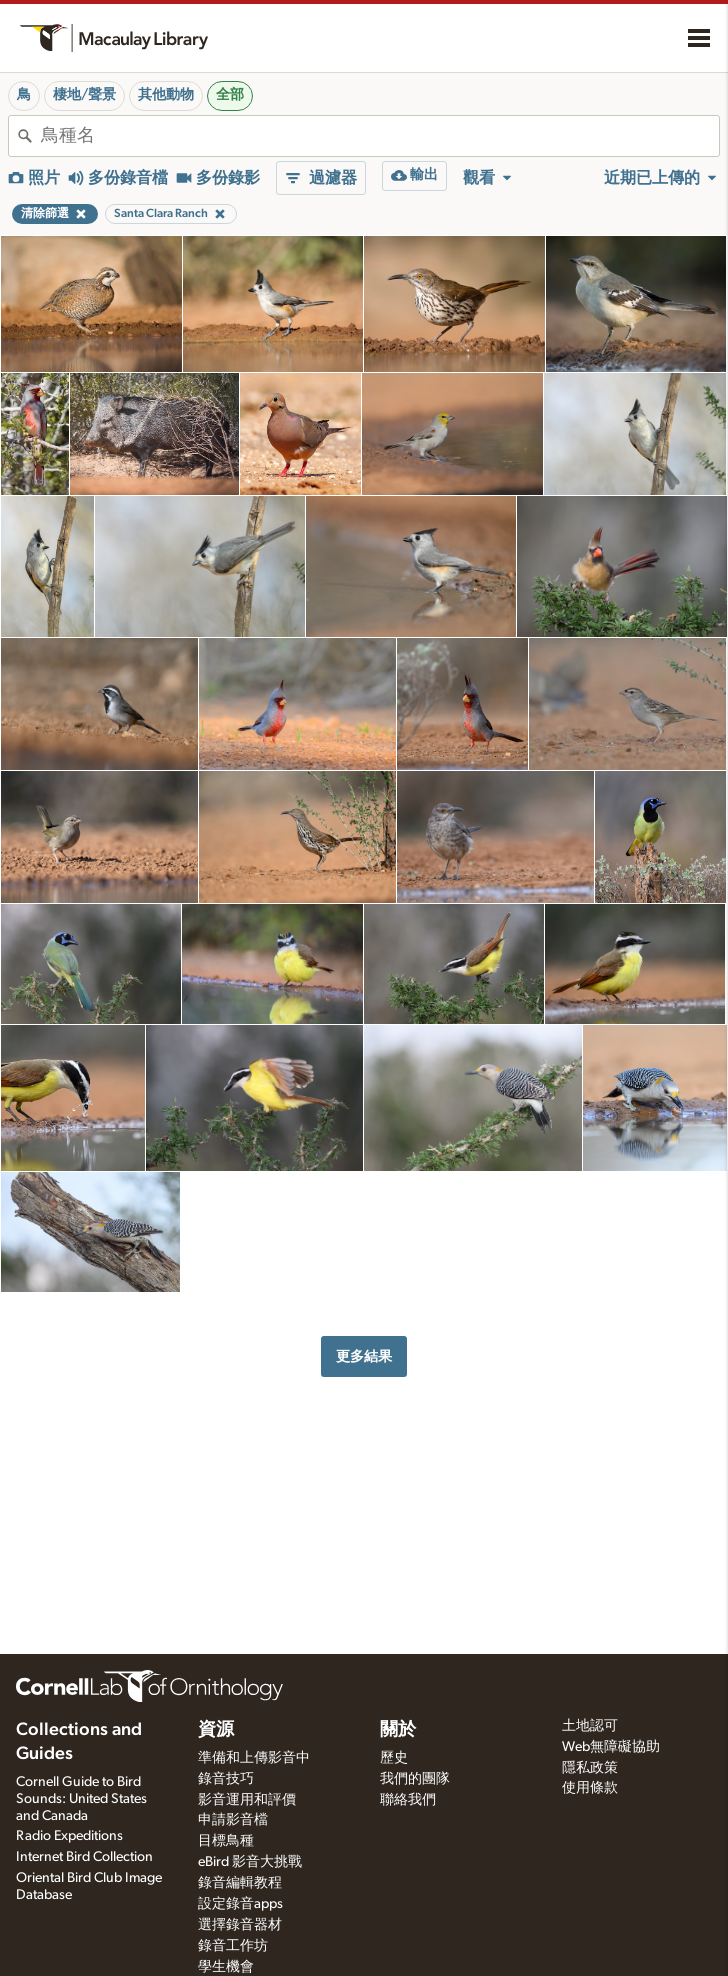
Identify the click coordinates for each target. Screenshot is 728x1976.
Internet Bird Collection (84, 1857)
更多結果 (364, 1356)
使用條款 (590, 1788)
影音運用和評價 (247, 1800)
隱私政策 (590, 1768)
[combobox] (380, 136)
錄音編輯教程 (240, 1883)
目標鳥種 (226, 1841)
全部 (230, 95)
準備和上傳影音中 (254, 1758)
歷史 (394, 1758)
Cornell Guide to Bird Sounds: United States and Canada (81, 1799)
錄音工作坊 (233, 1946)
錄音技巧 (226, 1779)
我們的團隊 (415, 1779)
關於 (398, 1730)
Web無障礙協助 (611, 1747)
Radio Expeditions (69, 1836)
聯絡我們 (408, 1800)
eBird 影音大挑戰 (250, 1862)
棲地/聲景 (84, 95)
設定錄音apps (240, 1904)
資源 (216, 1730)
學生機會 (226, 1967)
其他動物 (166, 95)
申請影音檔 (233, 1820)
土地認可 (590, 1726)
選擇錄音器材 (240, 1925)
